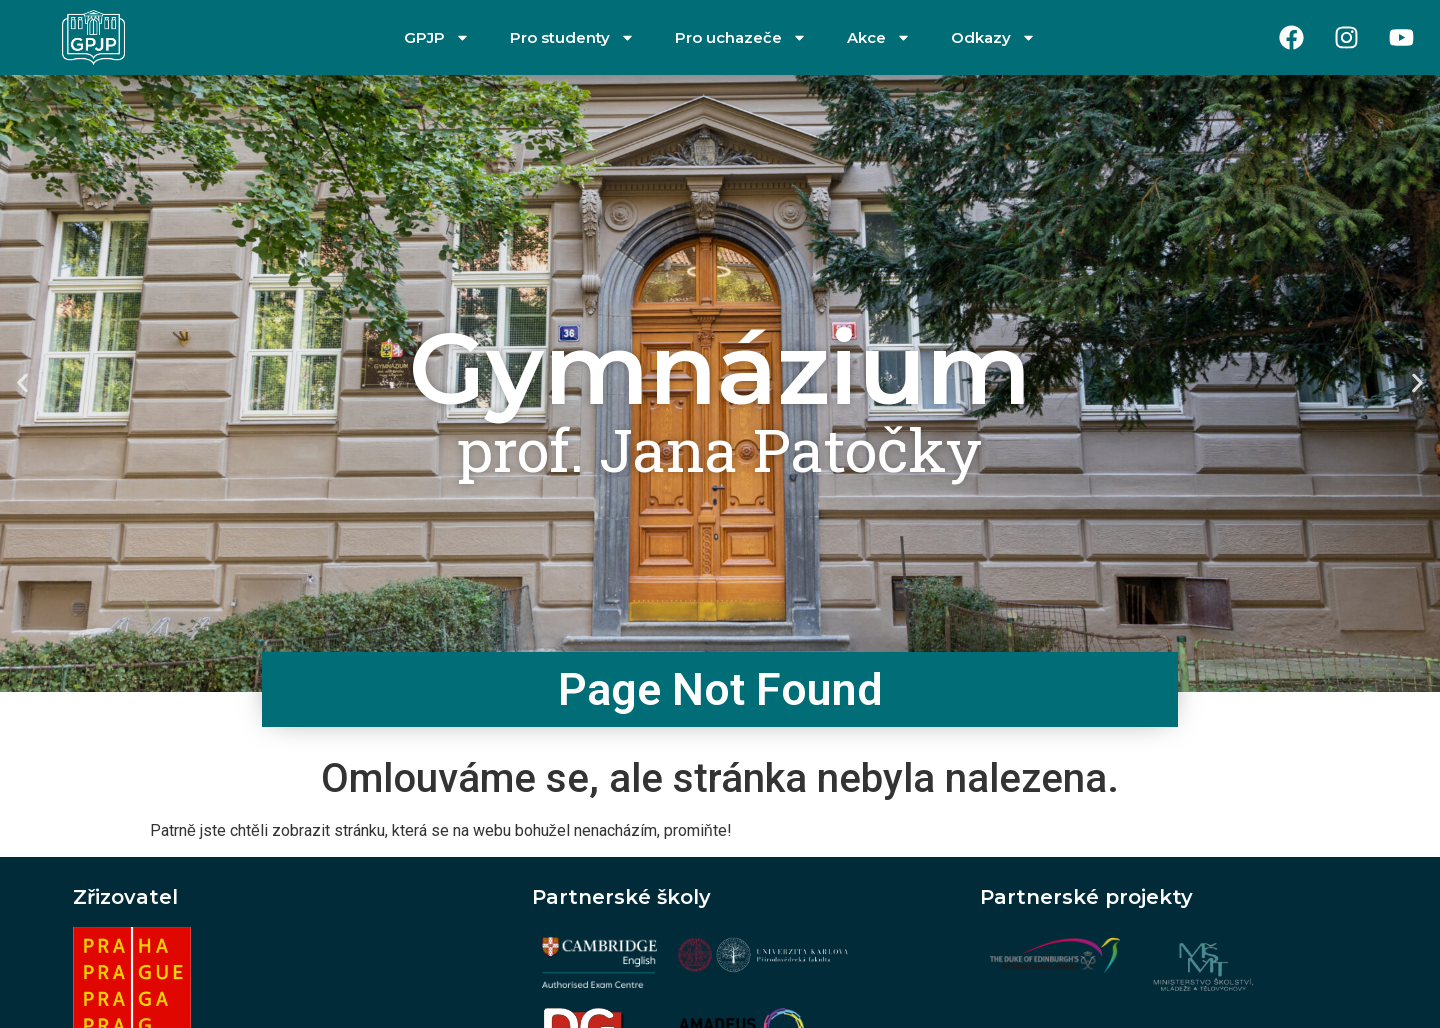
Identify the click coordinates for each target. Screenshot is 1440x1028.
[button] (22, 383)
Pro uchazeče (741, 37)
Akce (879, 37)
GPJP (437, 37)
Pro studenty (572, 37)
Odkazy (993, 37)
